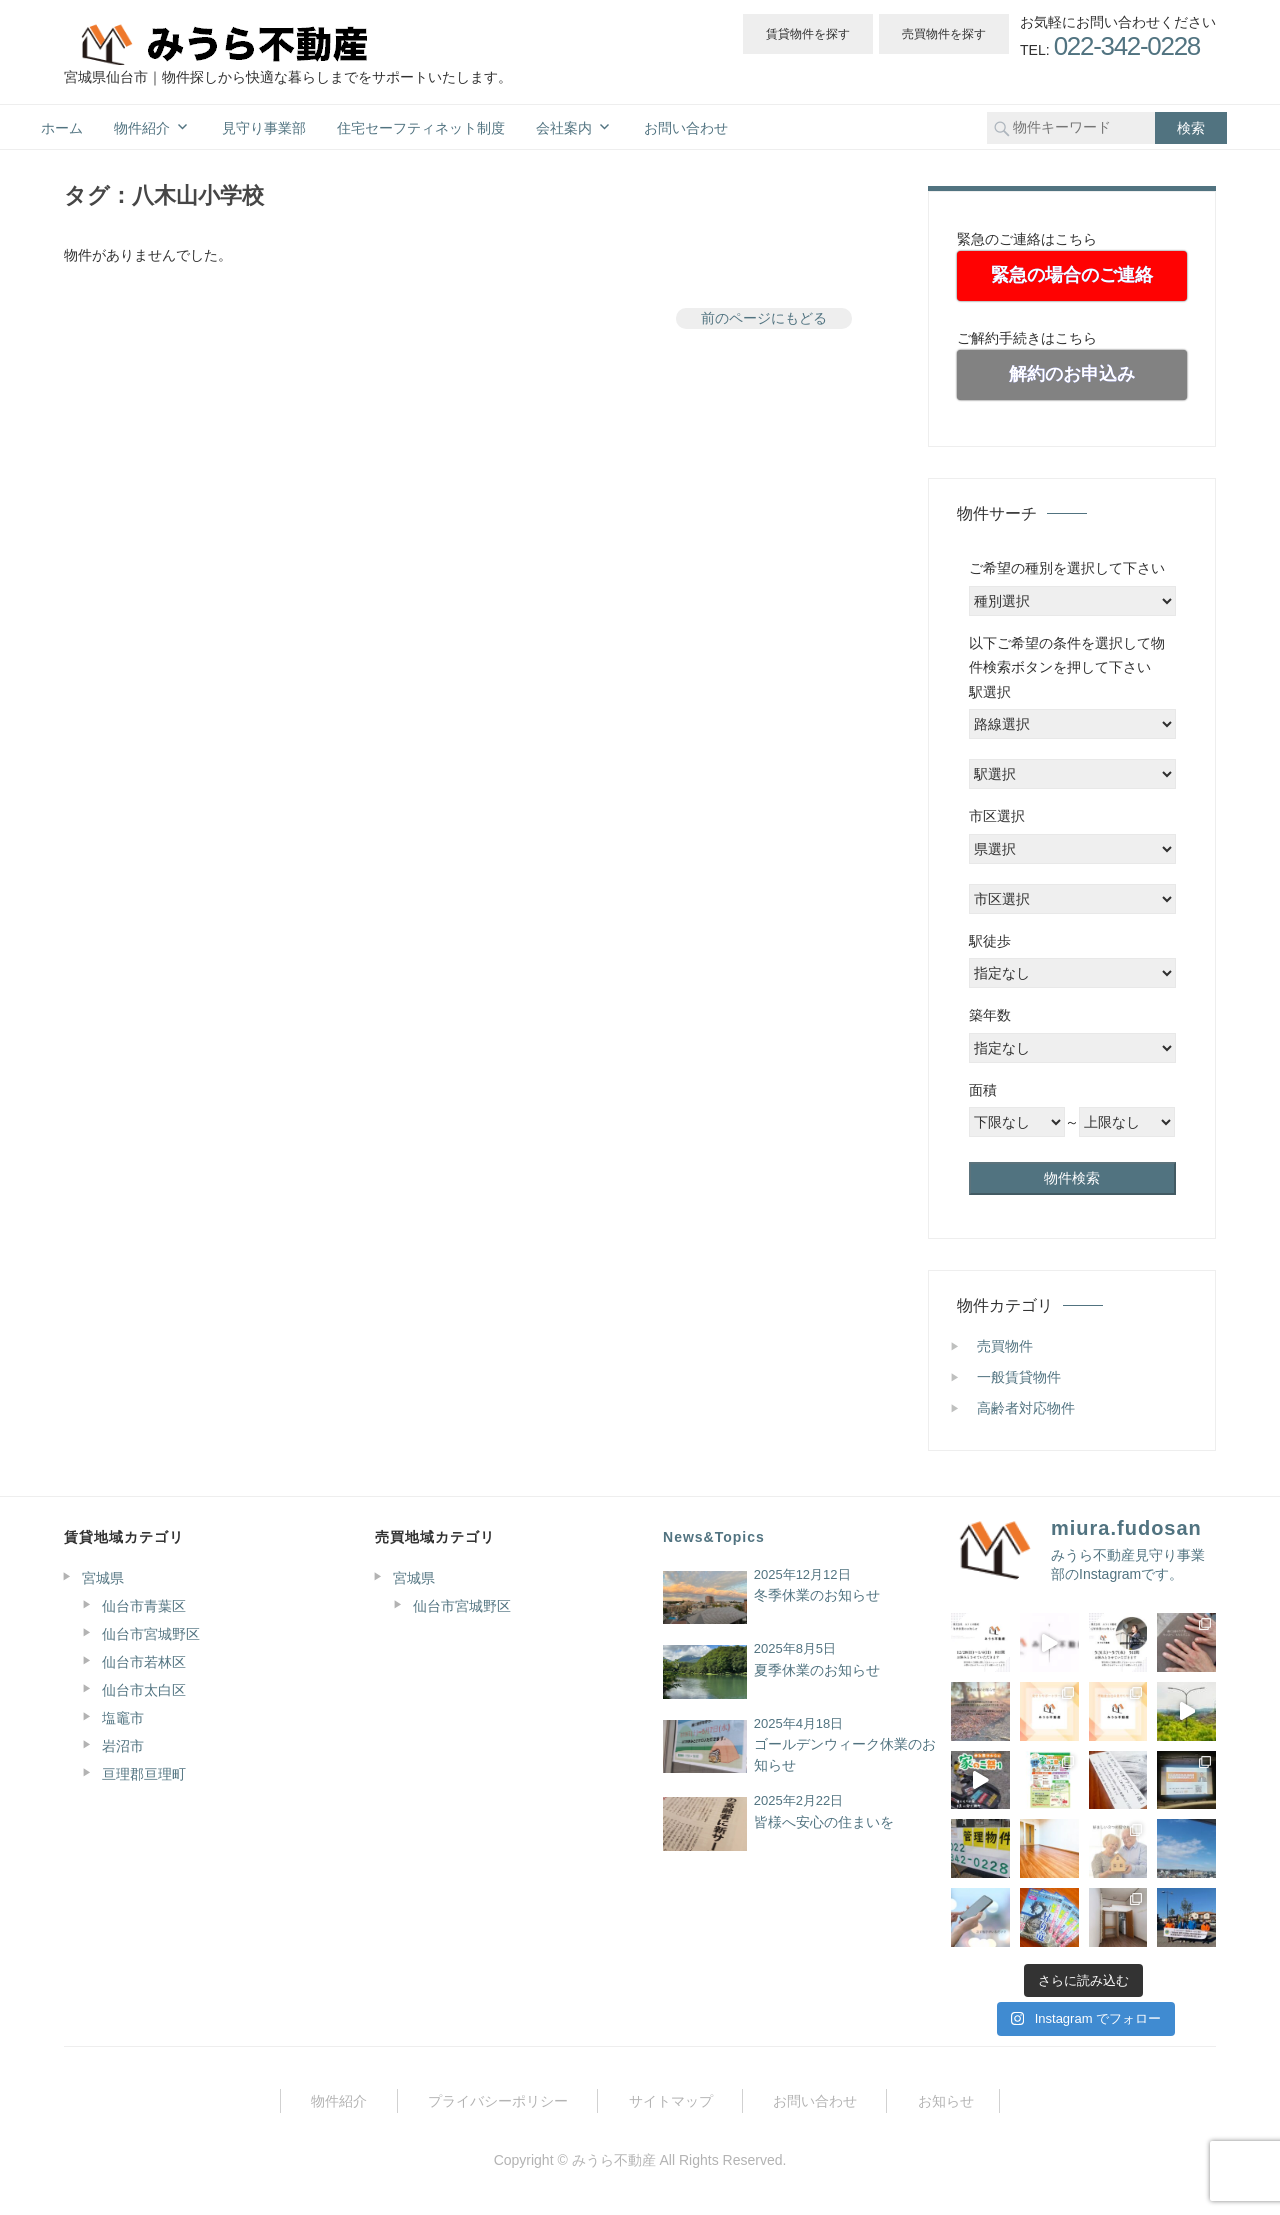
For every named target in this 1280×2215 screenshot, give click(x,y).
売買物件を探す (944, 34)
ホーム (62, 128)
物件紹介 (142, 128)
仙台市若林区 (144, 1662)
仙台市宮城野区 (151, 1634)
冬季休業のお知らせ (817, 1595)
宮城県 (103, 1578)
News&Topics (714, 1537)
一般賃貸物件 (1019, 1377)
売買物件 (1005, 1346)
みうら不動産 (614, 2160)
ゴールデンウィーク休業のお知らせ (845, 1754)
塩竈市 (123, 1718)
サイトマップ (671, 2101)
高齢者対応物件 (1026, 1408)
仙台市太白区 (144, 1690)
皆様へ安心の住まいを (824, 1822)
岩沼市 (123, 1746)
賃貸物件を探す (808, 34)
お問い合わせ (686, 128)
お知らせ (946, 2101)
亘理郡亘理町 (144, 1774)
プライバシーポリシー (498, 2101)
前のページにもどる (764, 318)
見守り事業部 (264, 128)
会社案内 (564, 128)
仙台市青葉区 (144, 1606)
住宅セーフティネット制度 (421, 128)
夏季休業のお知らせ (817, 1670)
